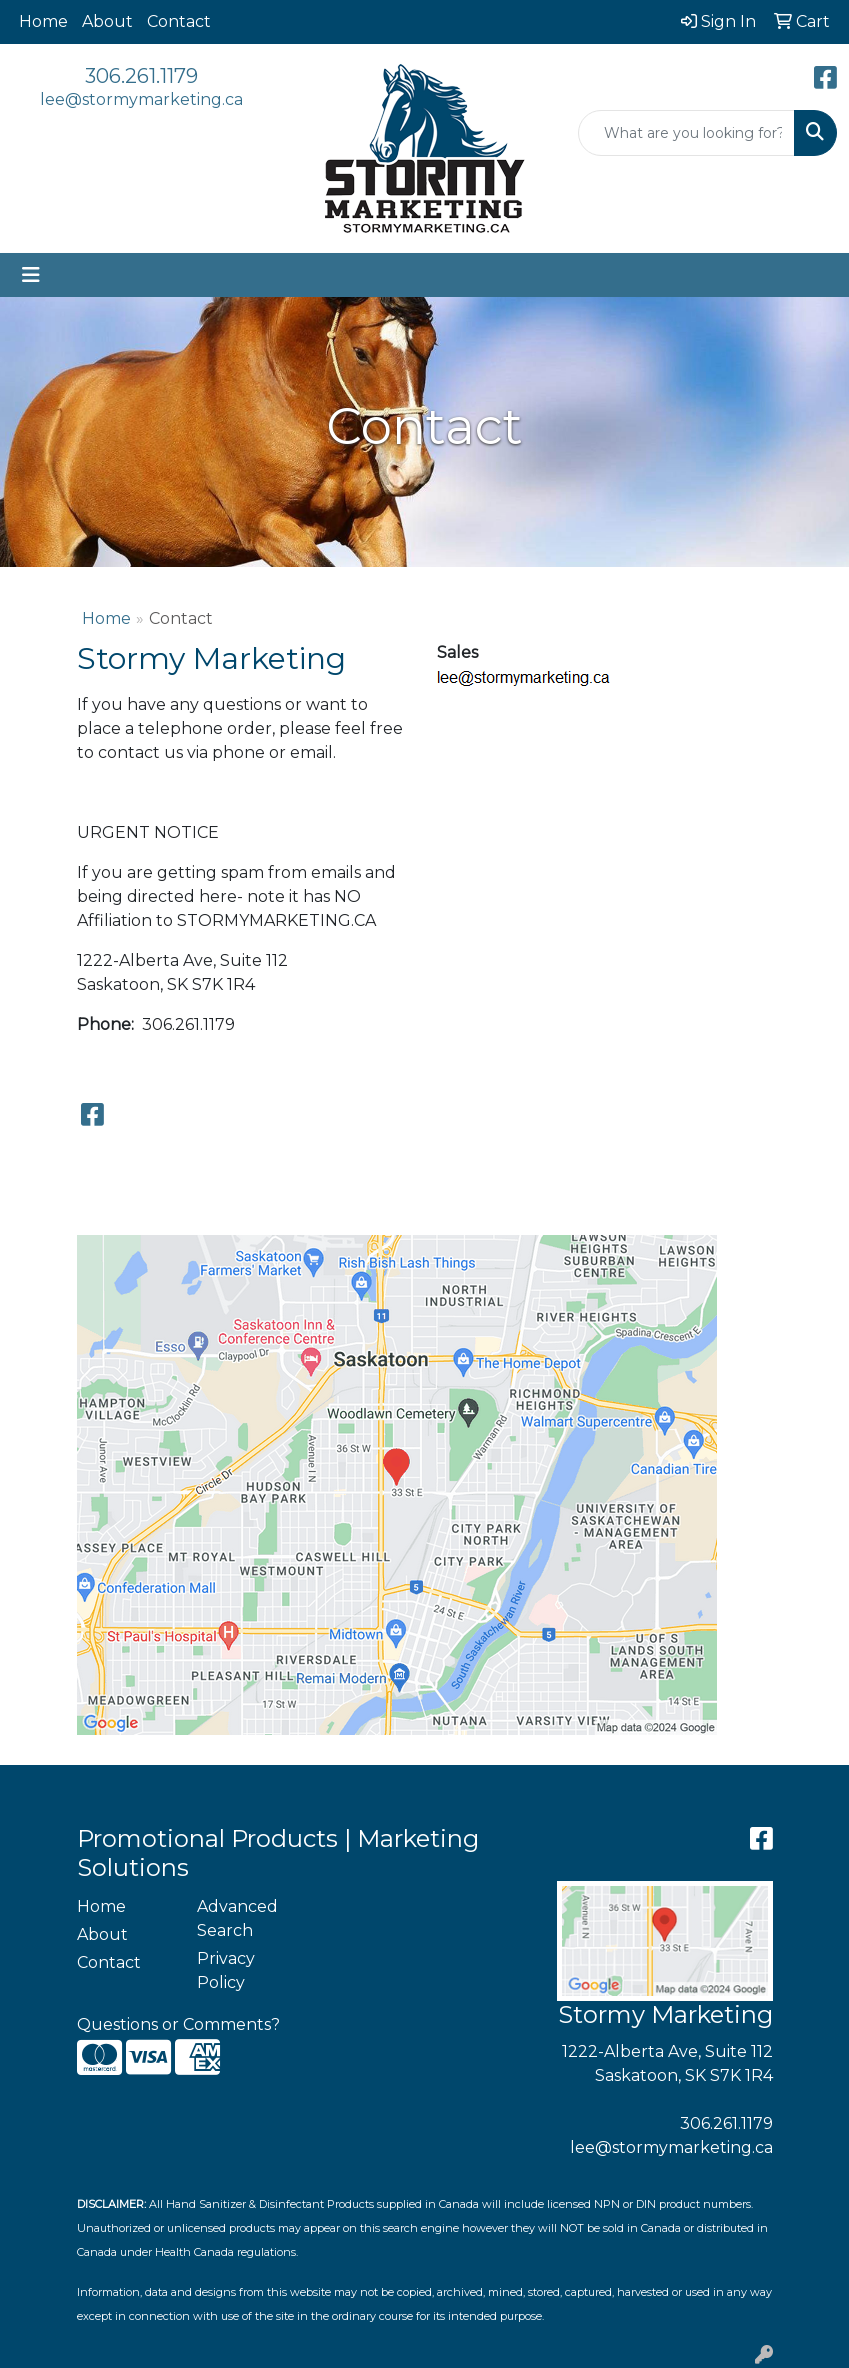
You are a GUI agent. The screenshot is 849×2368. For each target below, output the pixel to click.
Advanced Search (237, 1918)
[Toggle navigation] (31, 275)
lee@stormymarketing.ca (141, 99)
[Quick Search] (686, 133)
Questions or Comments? (178, 2024)
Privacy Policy (226, 1970)
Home (43, 21)
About (107, 21)
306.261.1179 (141, 76)
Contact (179, 21)
